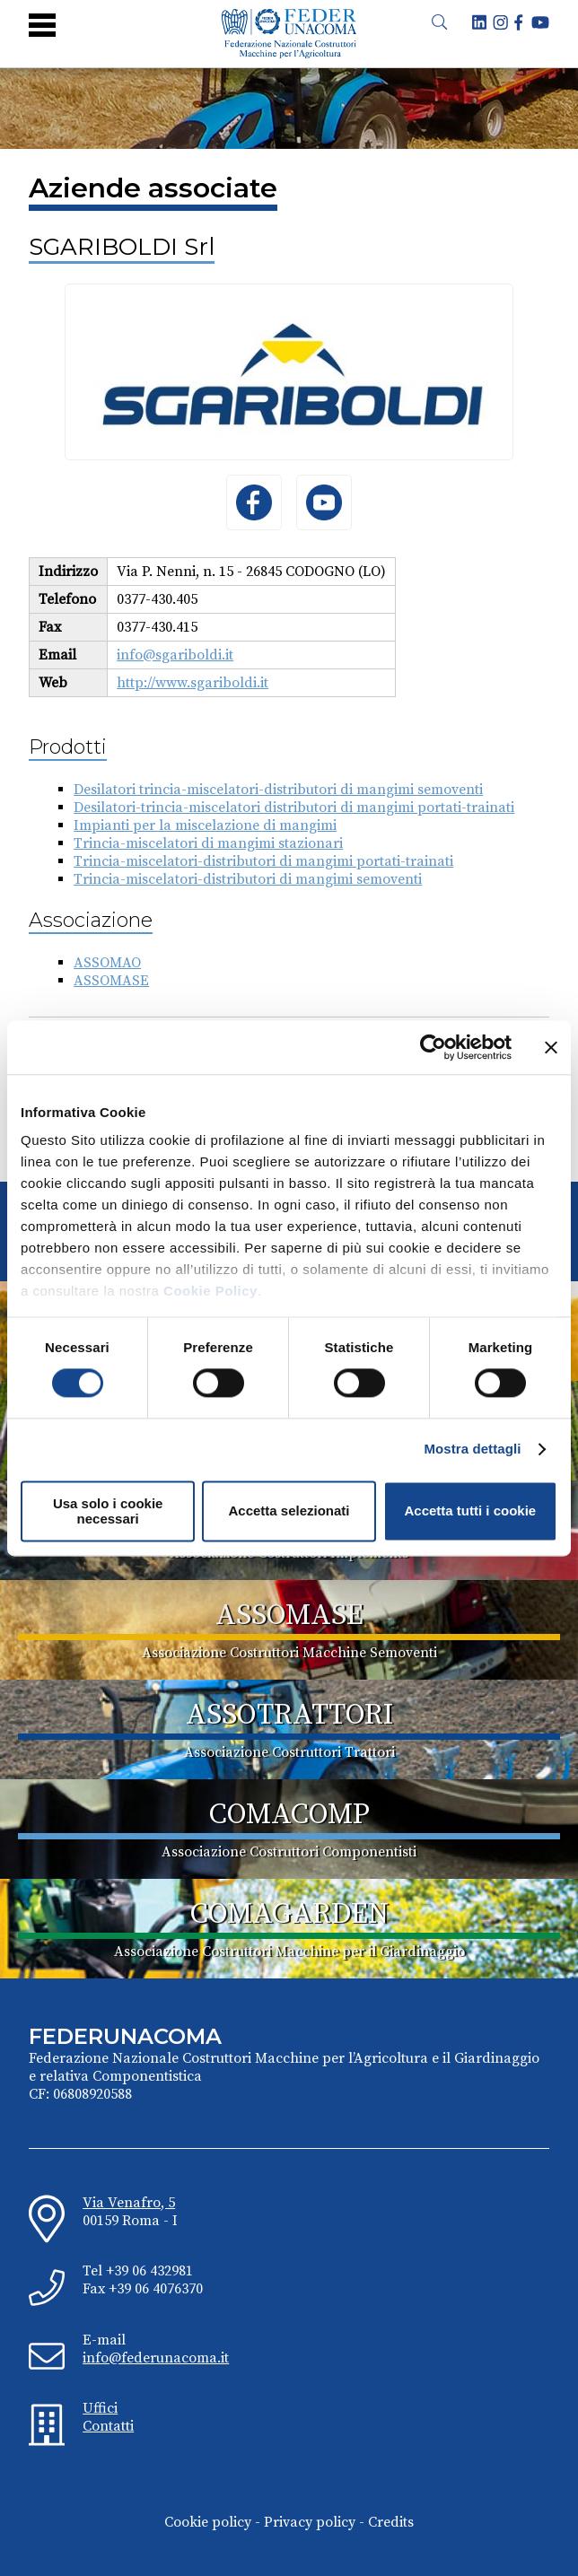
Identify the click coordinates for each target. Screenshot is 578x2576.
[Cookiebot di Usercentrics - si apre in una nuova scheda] (433, 1047)
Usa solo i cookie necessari (108, 1511)
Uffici (100, 2408)
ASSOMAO (107, 963)
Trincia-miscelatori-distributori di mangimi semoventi (248, 879)
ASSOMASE (111, 981)
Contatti (108, 2426)
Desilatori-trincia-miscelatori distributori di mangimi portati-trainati (294, 807)
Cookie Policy (210, 1290)
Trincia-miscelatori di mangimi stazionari (208, 843)
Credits (391, 2522)
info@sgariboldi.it (175, 655)
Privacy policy (309, 2522)
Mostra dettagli (472, 1449)
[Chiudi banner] (551, 1047)
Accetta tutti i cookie (470, 1511)
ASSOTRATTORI (289, 1715)
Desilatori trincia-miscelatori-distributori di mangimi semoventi (278, 790)
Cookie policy (207, 2522)
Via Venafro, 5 (129, 2203)
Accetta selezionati (288, 1511)
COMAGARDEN (289, 1915)
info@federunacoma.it (156, 2358)
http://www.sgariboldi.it (192, 683)
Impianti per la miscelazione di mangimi (205, 825)
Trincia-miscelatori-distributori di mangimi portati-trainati (263, 861)
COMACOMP (289, 1815)
